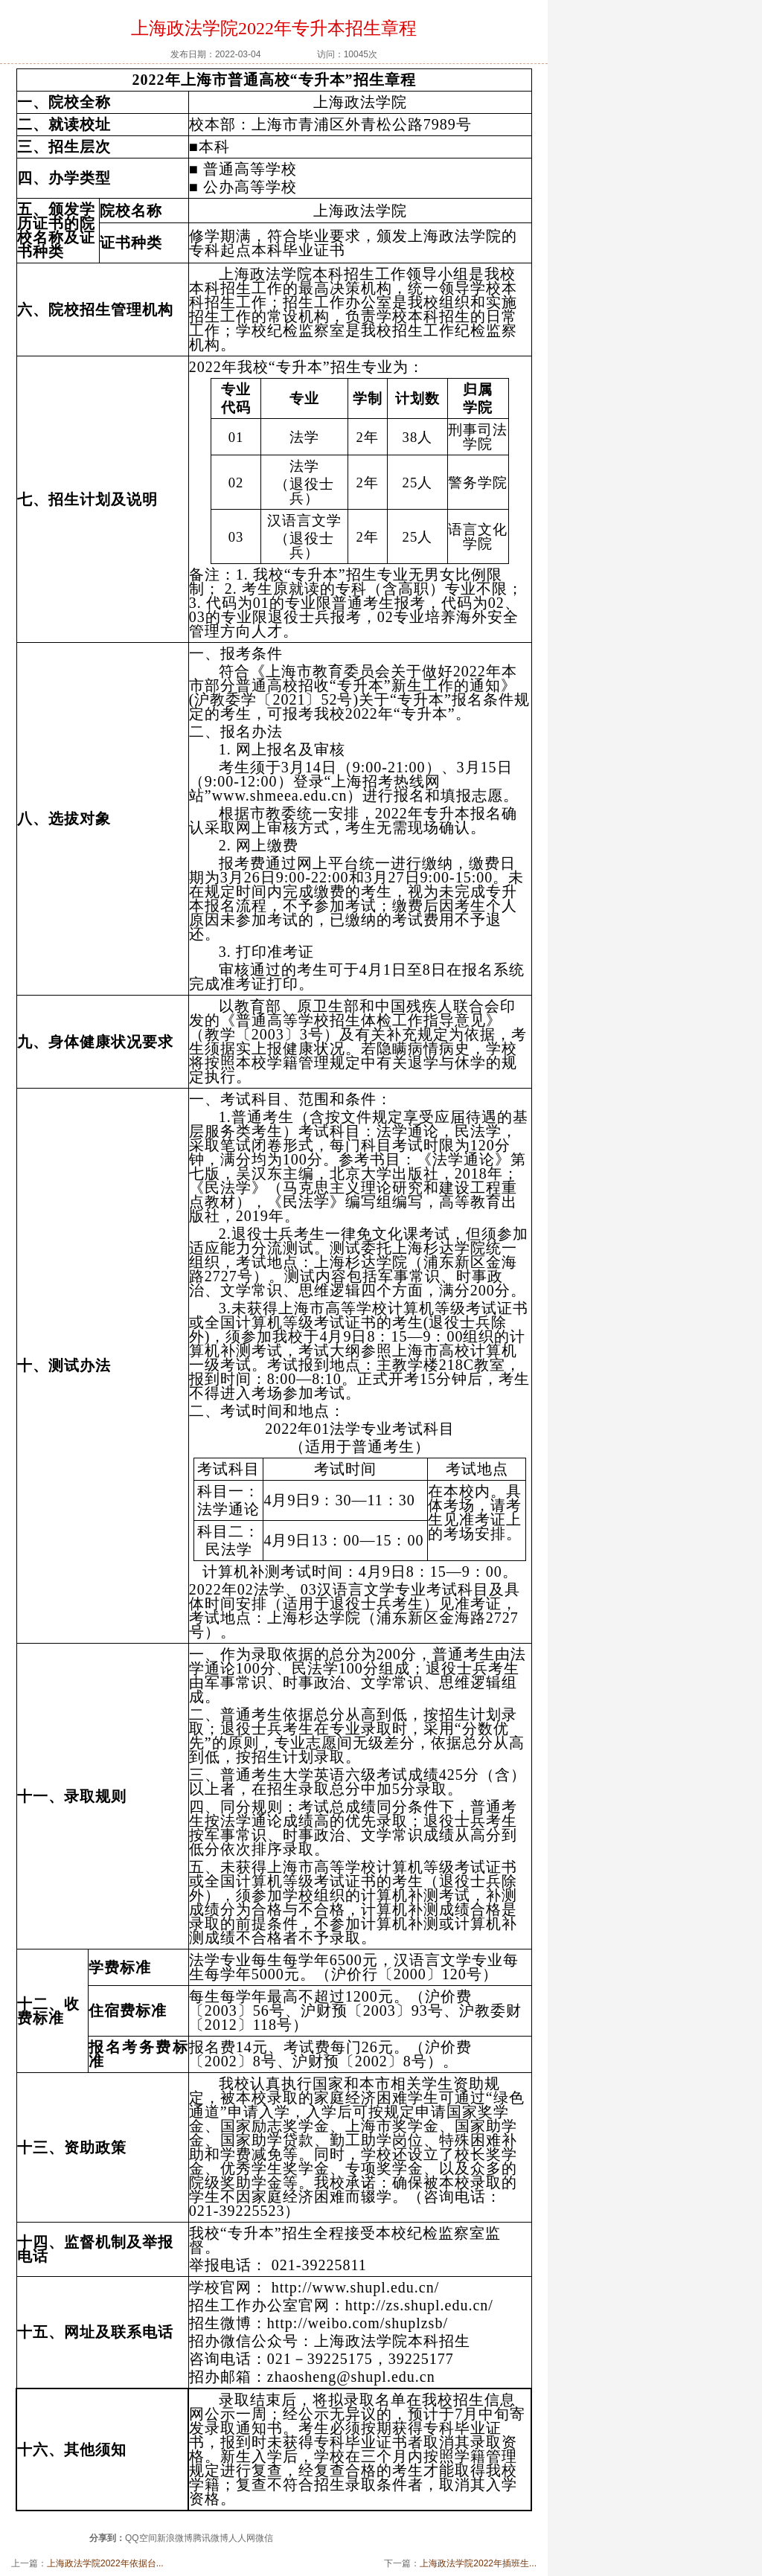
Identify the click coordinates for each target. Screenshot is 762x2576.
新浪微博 (175, 2538)
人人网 (241, 2538)
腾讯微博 (210, 2538)
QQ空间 (141, 2538)
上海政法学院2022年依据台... (105, 2563)
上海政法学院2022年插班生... (478, 2563)
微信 (264, 2538)
